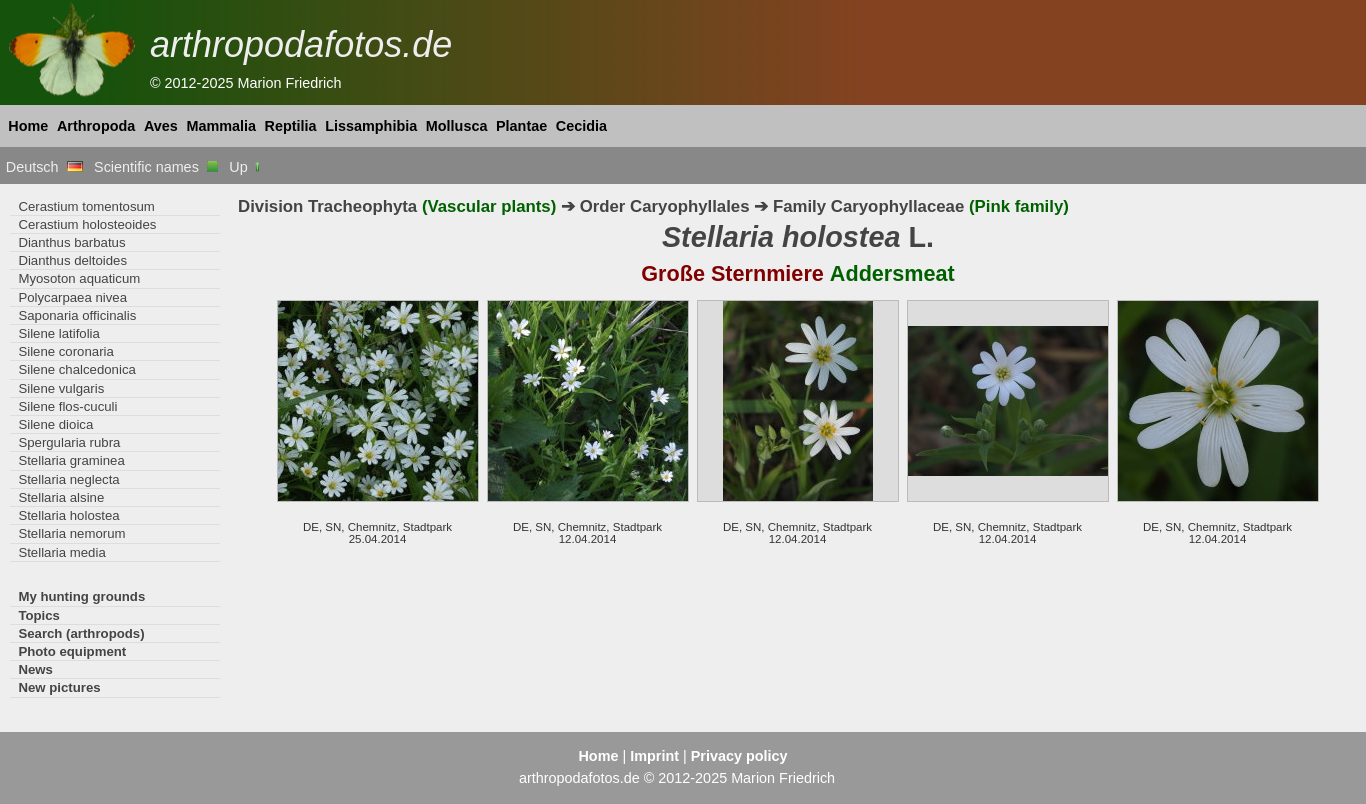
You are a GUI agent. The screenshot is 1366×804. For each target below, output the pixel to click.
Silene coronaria (65, 351)
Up (245, 167)
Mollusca (457, 126)
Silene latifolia (58, 333)
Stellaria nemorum (71, 533)
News (35, 669)
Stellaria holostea (68, 515)
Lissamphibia (371, 126)
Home (28, 126)
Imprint (654, 756)
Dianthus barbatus (71, 242)
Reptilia (291, 126)
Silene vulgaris (61, 388)
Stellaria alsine (61, 497)
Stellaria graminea (71, 460)
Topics (39, 615)
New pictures (59, 687)
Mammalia (221, 126)
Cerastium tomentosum (86, 206)
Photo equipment (72, 651)
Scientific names (156, 167)
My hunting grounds (81, 596)
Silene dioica (55, 424)
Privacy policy (739, 756)
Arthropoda (96, 126)
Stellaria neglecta (68, 479)
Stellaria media (61, 552)
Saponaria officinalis (77, 315)
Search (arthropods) (81, 633)
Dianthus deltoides (72, 260)
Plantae (521, 126)
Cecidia (581, 126)
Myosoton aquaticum (79, 278)
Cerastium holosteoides (87, 224)
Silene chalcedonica (76, 369)
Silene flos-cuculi (67, 406)
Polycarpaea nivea (72, 297)
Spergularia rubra (69, 442)
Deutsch (44, 167)
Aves (161, 126)
